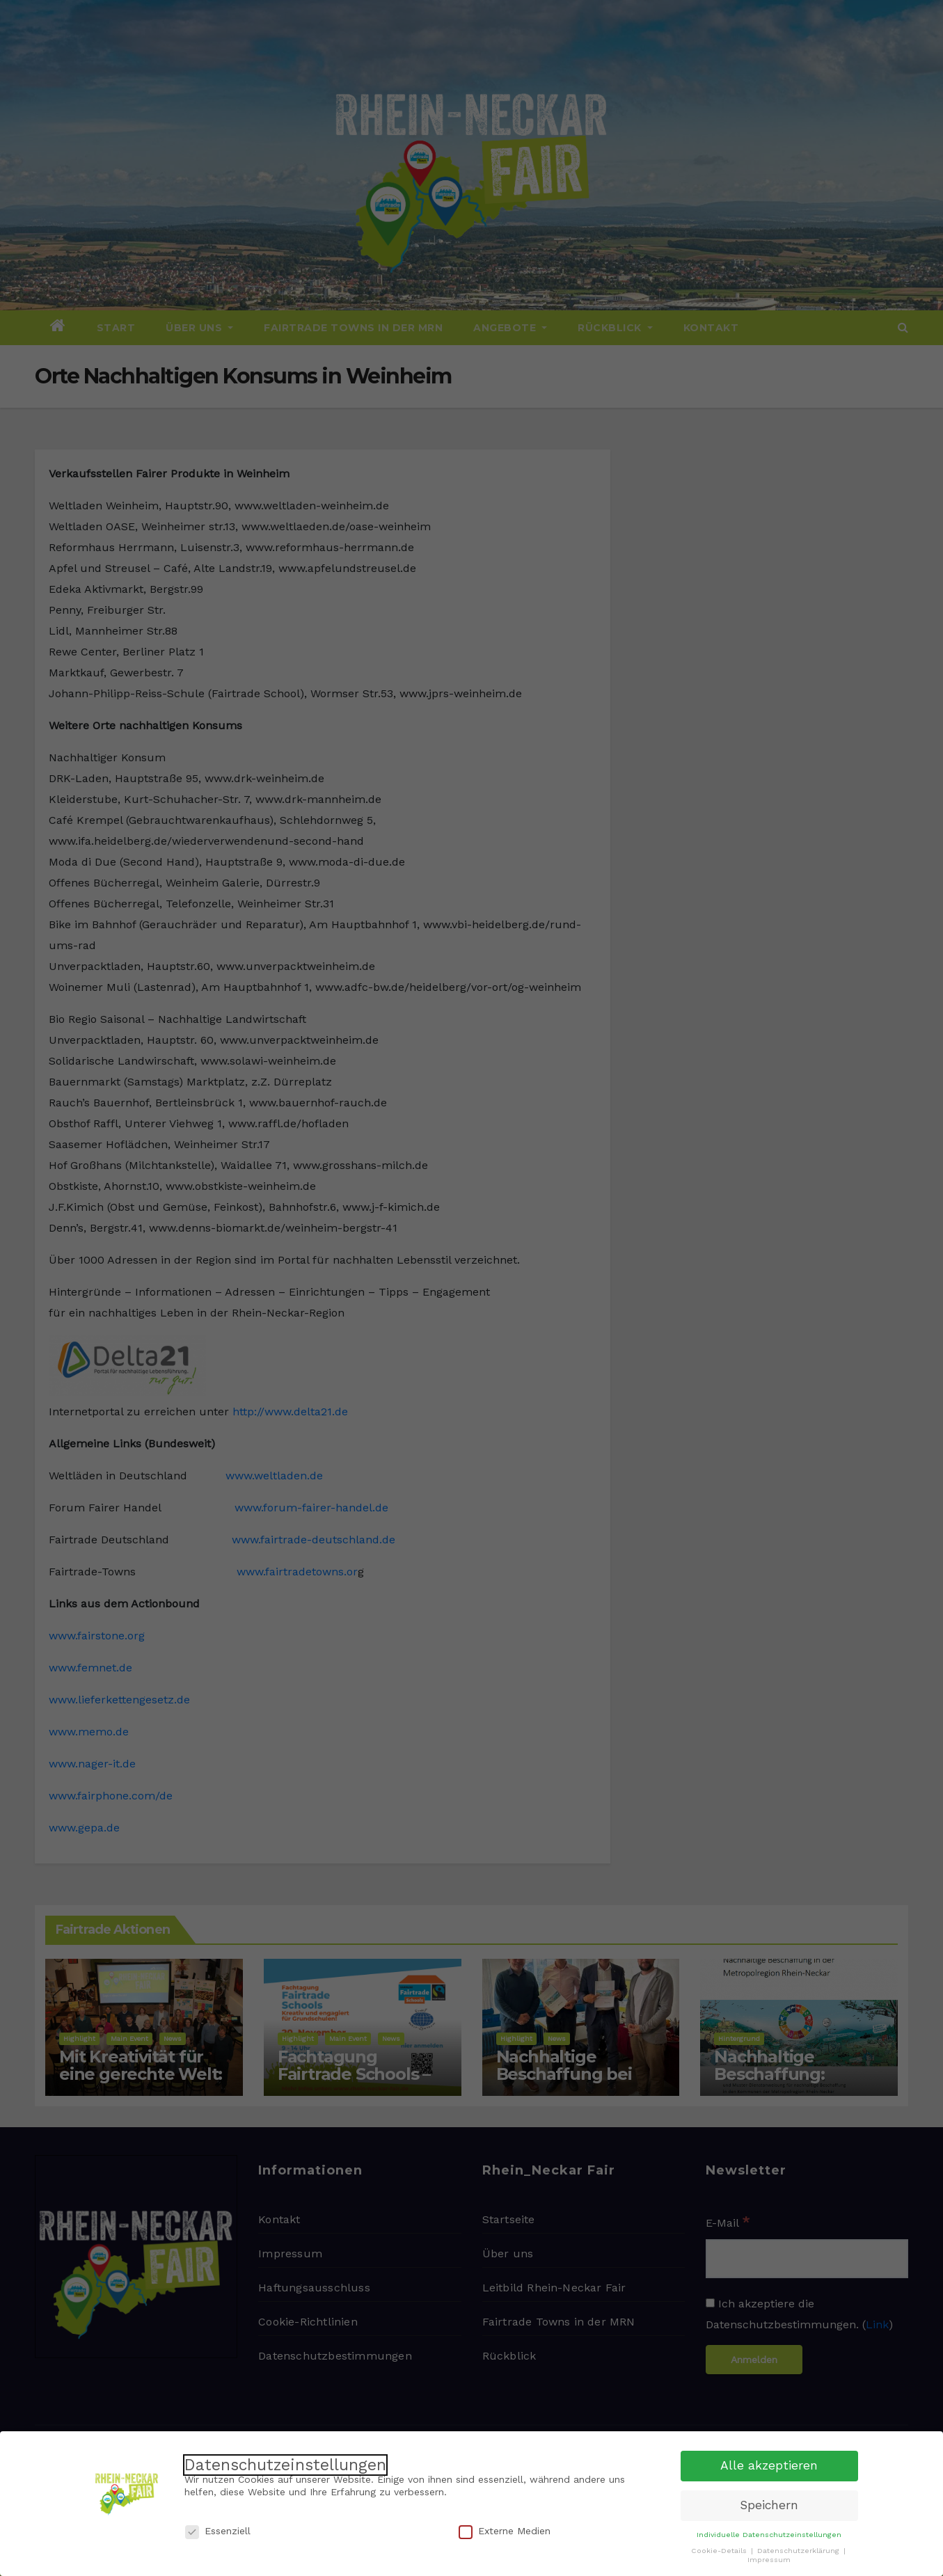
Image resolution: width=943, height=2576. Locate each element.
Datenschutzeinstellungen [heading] (285, 2463)
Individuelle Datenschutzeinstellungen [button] (769, 2532)
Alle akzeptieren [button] (769, 2463)
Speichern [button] (769, 2503)
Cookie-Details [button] (720, 2548)
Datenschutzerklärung (799, 2548)
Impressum (769, 2557)
